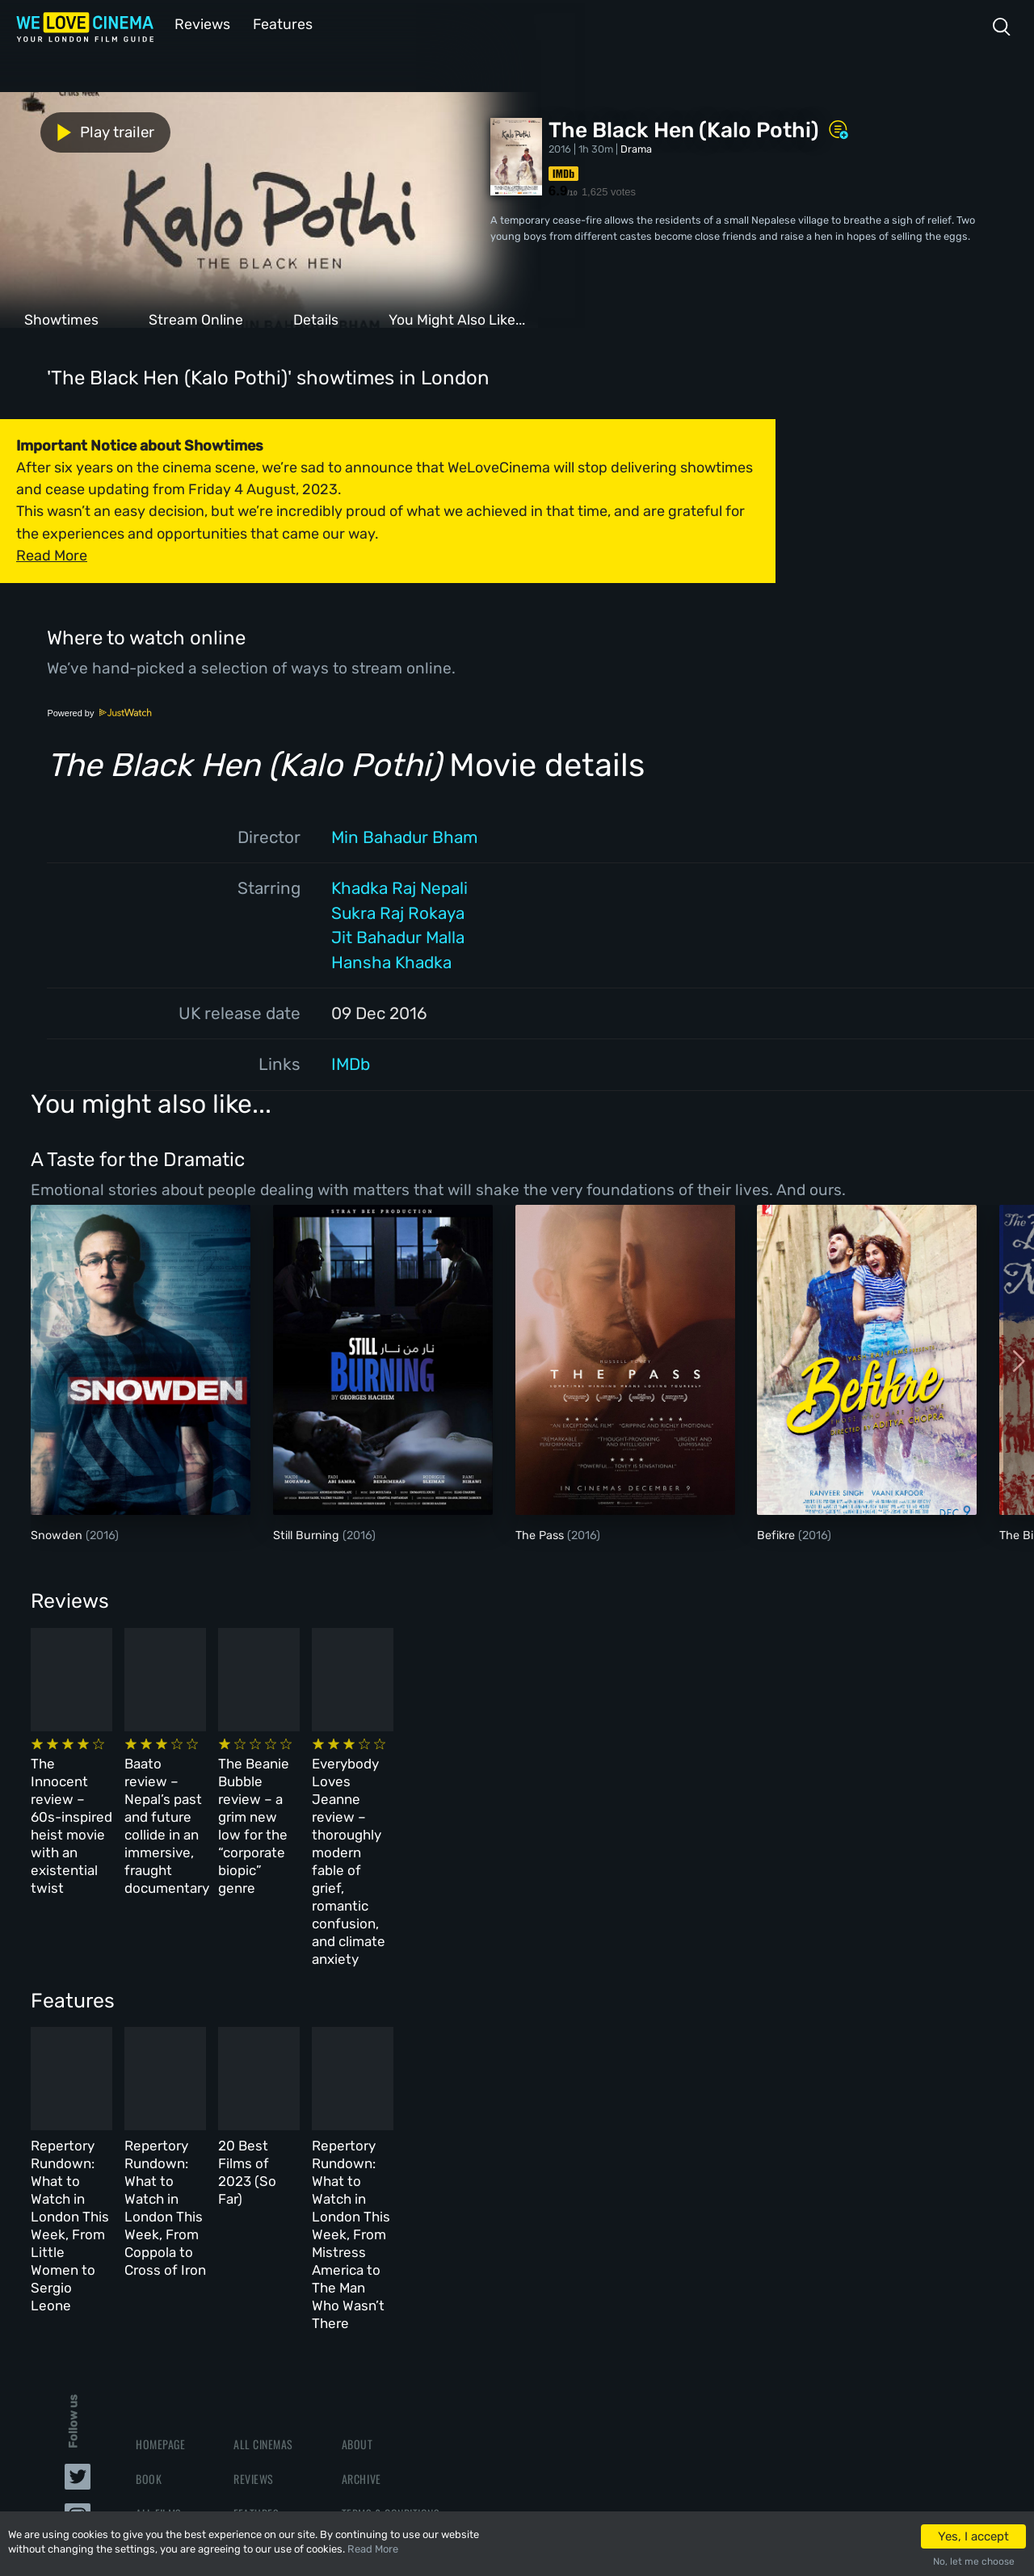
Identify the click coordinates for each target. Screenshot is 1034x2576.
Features (278, 23)
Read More (372, 2549)
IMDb (350, 1062)
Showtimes (61, 318)
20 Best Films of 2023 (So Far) (584, 2038)
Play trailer (71, 131)
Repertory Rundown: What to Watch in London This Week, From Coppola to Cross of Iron (354, 2056)
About (357, 2229)
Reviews (199, 23)
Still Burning (308, 1534)
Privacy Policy (379, 2333)
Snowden (58, 1534)
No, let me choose (974, 2561)
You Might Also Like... (457, 318)
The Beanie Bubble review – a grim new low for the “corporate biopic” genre (581, 1789)
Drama (636, 147)
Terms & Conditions (390, 2298)
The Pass (541, 1534)
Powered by (99, 711)
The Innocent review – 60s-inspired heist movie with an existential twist (120, 1789)
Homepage (160, 2229)
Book (149, 2263)
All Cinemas (263, 2229)
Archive (361, 2263)
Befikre (777, 1534)
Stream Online (196, 318)
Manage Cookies (382, 2368)
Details (315, 318)
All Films (159, 2298)
